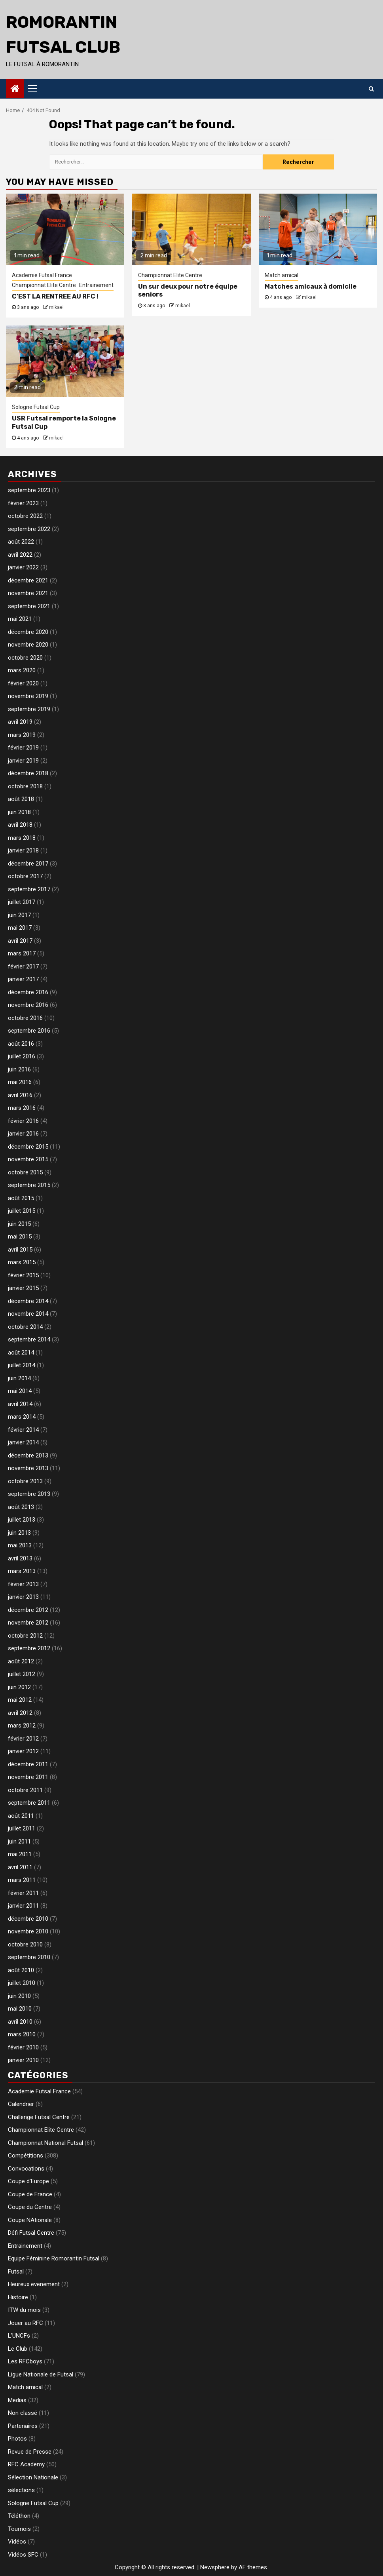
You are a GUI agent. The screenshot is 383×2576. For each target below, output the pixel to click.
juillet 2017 (21, 902)
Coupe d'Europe (28, 2181)
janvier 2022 (23, 567)
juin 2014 (19, 1378)
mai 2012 (20, 1699)
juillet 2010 (21, 1982)
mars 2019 (22, 734)
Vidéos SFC (23, 2554)
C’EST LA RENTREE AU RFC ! (55, 296)
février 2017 (23, 966)
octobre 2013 (25, 1481)
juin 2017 (19, 915)
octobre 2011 (25, 1790)
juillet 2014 (21, 1365)
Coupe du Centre (30, 2207)
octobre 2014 (25, 1326)
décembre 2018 (28, 773)
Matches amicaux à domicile (310, 286)
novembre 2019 (28, 696)
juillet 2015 (21, 1210)
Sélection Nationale (33, 2477)
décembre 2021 (28, 580)
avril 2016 (20, 1095)
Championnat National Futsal (45, 2142)
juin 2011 (19, 1841)
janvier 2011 (23, 1905)
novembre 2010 (28, 1931)
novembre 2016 (28, 1004)
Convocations (26, 2168)
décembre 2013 (28, 1455)
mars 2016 (22, 1107)
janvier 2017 (23, 979)
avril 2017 (20, 940)
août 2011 (21, 1815)
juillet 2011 (21, 1828)
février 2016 (23, 1120)
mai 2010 (20, 2008)
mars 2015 (22, 1262)
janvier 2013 (23, 1596)
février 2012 (23, 1738)
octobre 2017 (25, 876)
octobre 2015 (25, 1172)
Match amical (281, 275)
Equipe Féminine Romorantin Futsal (53, 2258)
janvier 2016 (23, 1133)
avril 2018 (20, 824)
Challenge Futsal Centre (39, 2117)
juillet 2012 (21, 1674)
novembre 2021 (28, 593)
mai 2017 (20, 927)
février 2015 (23, 1275)
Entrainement (96, 285)
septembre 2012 (29, 1648)
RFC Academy (26, 2464)
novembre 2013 (28, 1468)
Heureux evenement (34, 2284)
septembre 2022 (29, 529)
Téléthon (19, 2515)
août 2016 (21, 1043)
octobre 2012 (25, 1635)
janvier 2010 (23, 2060)
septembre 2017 (29, 889)
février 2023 (23, 503)
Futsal (16, 2271)
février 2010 (23, 2047)
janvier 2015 (23, 1288)
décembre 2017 (28, 863)
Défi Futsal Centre (31, 2232)
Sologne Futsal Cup (36, 407)
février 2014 (23, 1429)
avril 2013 (20, 1558)
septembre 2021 (29, 606)
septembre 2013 (29, 1493)
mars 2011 (22, 1879)
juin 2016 (19, 1069)
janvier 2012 (23, 1751)
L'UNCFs (19, 2335)
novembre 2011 (28, 1777)
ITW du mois (24, 2309)
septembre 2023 (29, 490)
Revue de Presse (29, 2451)
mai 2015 (20, 1236)
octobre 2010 (25, 1944)
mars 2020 (22, 670)
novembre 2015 (28, 1159)
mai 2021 (20, 618)
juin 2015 (19, 1223)
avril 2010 (20, 2021)
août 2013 (21, 1507)
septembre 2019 (29, 709)
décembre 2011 (28, 1764)
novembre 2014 (28, 1313)
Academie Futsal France (42, 275)
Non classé (22, 2412)
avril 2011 (20, 1867)
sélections (21, 2490)
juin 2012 (19, 1687)
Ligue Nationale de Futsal (40, 2374)
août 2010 (21, 1970)
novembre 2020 (28, 644)
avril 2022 (20, 554)
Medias (17, 2400)
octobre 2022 (25, 515)
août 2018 (21, 799)
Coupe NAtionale (30, 2220)
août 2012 (21, 1661)
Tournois (19, 2528)
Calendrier (21, 2104)
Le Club (17, 2348)
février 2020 (23, 683)
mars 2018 (22, 837)
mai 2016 (20, 1082)
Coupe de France (30, 2194)
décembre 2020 (28, 631)
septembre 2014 (29, 1339)
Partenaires (23, 2426)
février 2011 (23, 1893)
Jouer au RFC (25, 2323)
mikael (56, 307)
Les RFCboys (25, 2361)
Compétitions (25, 2155)
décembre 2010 (28, 1918)
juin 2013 (19, 1532)
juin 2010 (19, 1996)
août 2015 (21, 1198)
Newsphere (214, 2567)
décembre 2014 (28, 1301)
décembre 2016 (28, 992)
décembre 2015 (28, 1146)
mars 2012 (22, 1725)
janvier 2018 (23, 850)
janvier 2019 (23, 760)
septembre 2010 (29, 1957)
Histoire (18, 2297)
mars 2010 (22, 2034)
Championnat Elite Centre (44, 285)
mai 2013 (20, 1545)
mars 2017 (22, 953)
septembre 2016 (29, 1030)
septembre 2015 (29, 1185)
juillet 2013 (21, 1519)
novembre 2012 (28, 1622)
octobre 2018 (25, 786)
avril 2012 (20, 1712)
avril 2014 (20, 1404)
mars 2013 (22, 1571)
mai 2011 (20, 1854)
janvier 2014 (23, 1442)
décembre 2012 (28, 1609)
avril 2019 (20, 721)
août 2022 (21, 541)
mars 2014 (22, 1416)
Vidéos (17, 2541)
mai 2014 (20, 1391)
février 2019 (23, 747)
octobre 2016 (25, 1018)
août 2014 (21, 1352)
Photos (17, 2438)
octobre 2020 (25, 657)
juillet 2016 (21, 1056)
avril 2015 (20, 1249)
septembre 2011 (29, 1802)
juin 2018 (19, 812)
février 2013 (23, 1584)
